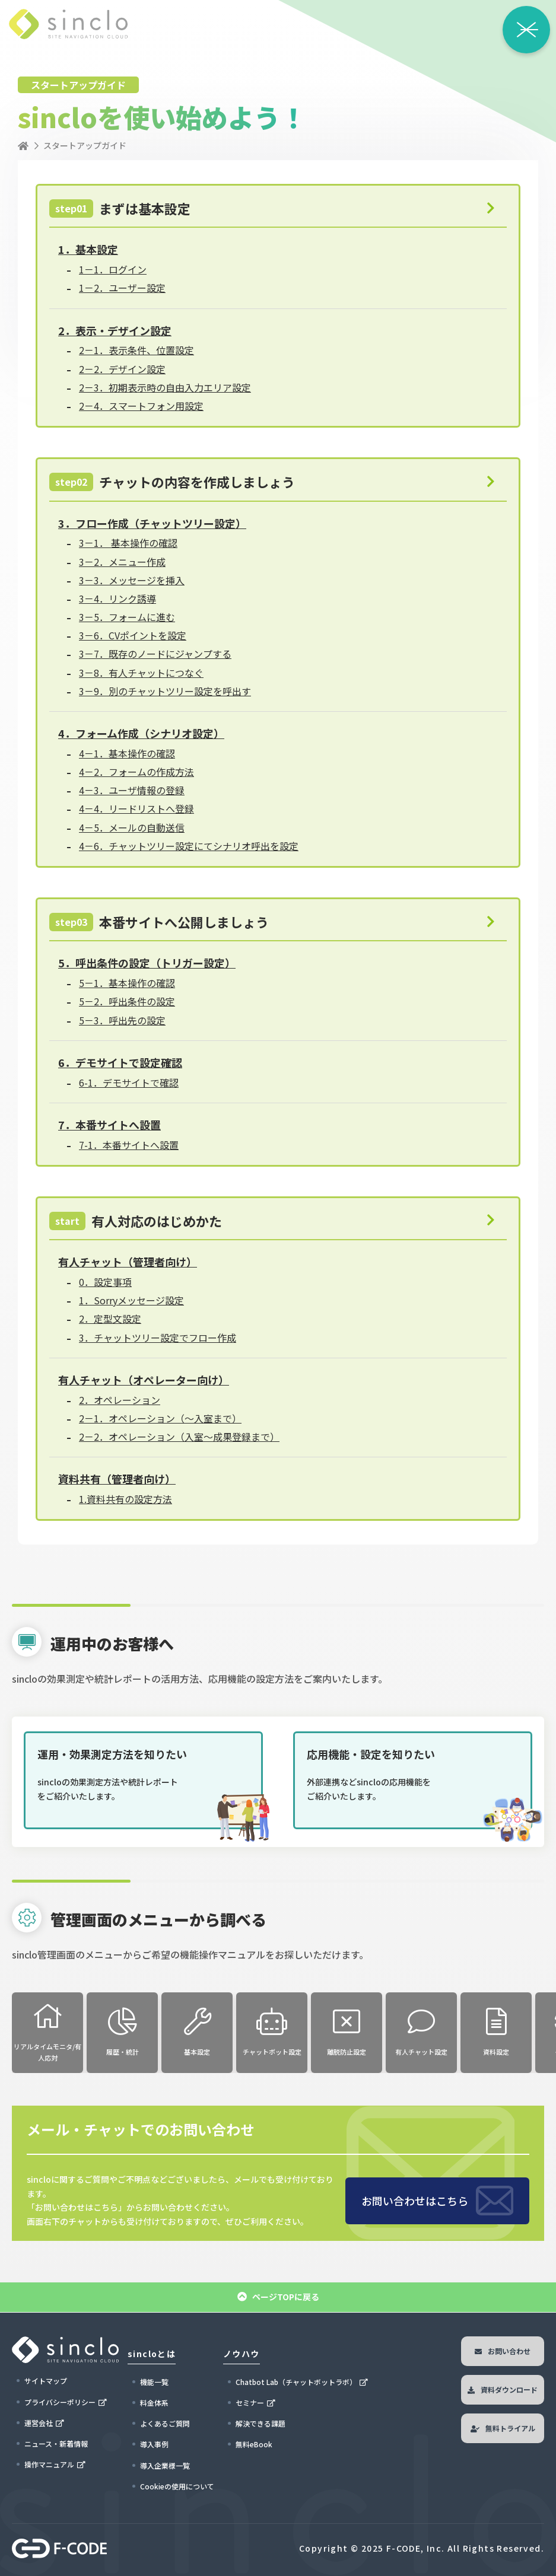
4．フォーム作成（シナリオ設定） (141, 733)
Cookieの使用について (177, 2486)
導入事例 (154, 2444)
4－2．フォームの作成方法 (136, 772)
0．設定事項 (105, 1282)
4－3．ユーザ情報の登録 (132, 790)
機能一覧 (154, 2382)
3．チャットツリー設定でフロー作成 (157, 1337)
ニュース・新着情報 (56, 2443)
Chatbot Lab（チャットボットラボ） (296, 2382)
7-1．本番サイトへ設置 (129, 1145)
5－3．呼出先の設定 (122, 1020)
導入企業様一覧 (165, 2465)
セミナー (250, 2402)
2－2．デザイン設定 (122, 369)
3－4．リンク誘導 (117, 598)
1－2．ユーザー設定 (122, 288)
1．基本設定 (88, 249)
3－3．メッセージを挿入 (132, 580)
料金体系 (154, 2402)
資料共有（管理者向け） (117, 1478)
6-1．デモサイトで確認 (129, 1082)
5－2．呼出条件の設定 (127, 1001)
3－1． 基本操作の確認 (128, 543)
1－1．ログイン (113, 269)
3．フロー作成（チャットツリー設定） (152, 523)
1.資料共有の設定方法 (125, 1499)
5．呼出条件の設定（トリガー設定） (147, 962)
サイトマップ (45, 2381)
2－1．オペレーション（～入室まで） (160, 1418)
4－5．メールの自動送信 (132, 827)
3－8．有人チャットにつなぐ (141, 673)
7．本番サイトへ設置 (109, 1124)
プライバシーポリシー (60, 2402)
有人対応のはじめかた (135, 1220)
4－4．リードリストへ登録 (136, 808)
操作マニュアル (49, 2464)
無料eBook (254, 2444)
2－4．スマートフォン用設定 (141, 406)
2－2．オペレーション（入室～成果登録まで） (179, 1436)
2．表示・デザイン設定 (114, 330)
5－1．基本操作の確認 (127, 983)
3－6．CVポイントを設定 (132, 635)
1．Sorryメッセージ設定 (131, 1300)
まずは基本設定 (119, 208)
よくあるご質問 (165, 2423)
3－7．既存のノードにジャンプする (155, 654)
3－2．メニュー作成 (122, 562)
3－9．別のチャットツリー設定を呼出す (165, 691)
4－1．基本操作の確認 (127, 753)
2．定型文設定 (110, 1318)
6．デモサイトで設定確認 (120, 1062)
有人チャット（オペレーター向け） (143, 1379)
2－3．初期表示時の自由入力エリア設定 (165, 387)
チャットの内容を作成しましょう (172, 481)
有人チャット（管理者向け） (127, 1261)
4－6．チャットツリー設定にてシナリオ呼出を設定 (188, 846)
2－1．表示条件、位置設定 (136, 350)
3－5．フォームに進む (127, 617)
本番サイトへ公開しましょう (159, 921)
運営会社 (38, 2423)
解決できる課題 (260, 2423)
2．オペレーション (119, 1400)
